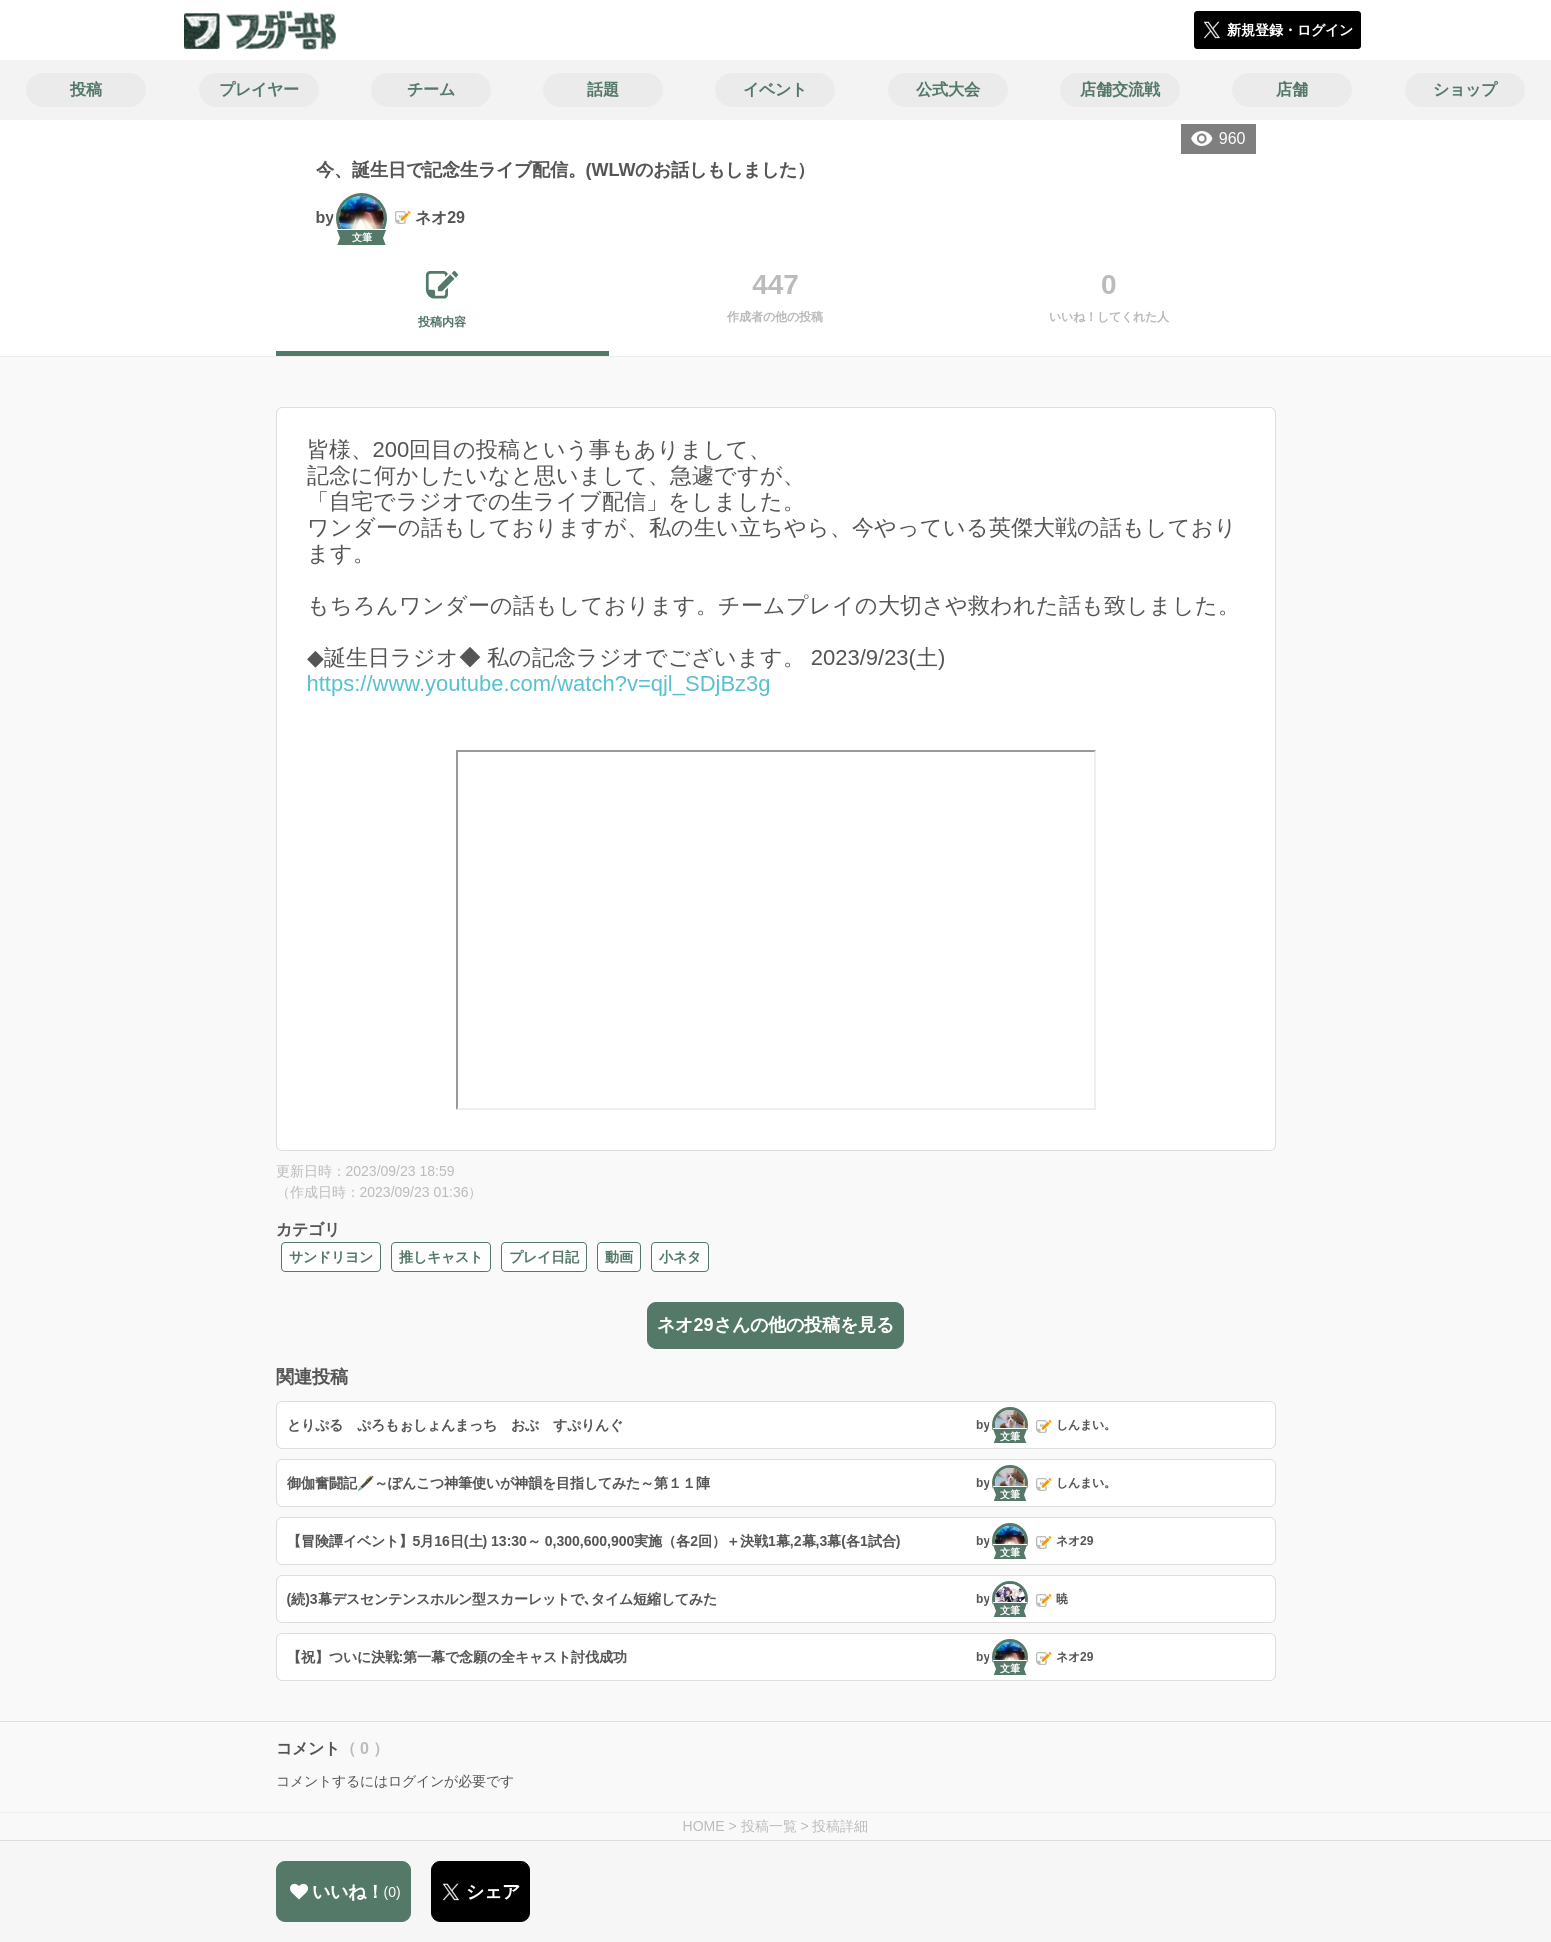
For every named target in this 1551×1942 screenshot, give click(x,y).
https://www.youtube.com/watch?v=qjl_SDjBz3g (539, 683)
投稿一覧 (769, 1826)
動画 (619, 1257)
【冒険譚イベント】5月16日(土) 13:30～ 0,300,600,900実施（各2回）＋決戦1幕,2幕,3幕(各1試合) (594, 1541)
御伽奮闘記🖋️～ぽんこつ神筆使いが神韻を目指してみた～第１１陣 (498, 1483)
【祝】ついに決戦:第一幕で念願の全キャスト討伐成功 (457, 1657)
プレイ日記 (544, 1257)
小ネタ (680, 1257)
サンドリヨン (331, 1257)
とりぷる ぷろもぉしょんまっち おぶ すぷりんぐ (455, 1425)
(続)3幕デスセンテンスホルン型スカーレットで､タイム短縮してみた (502, 1599)
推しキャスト (441, 1257)
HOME (704, 1826)
